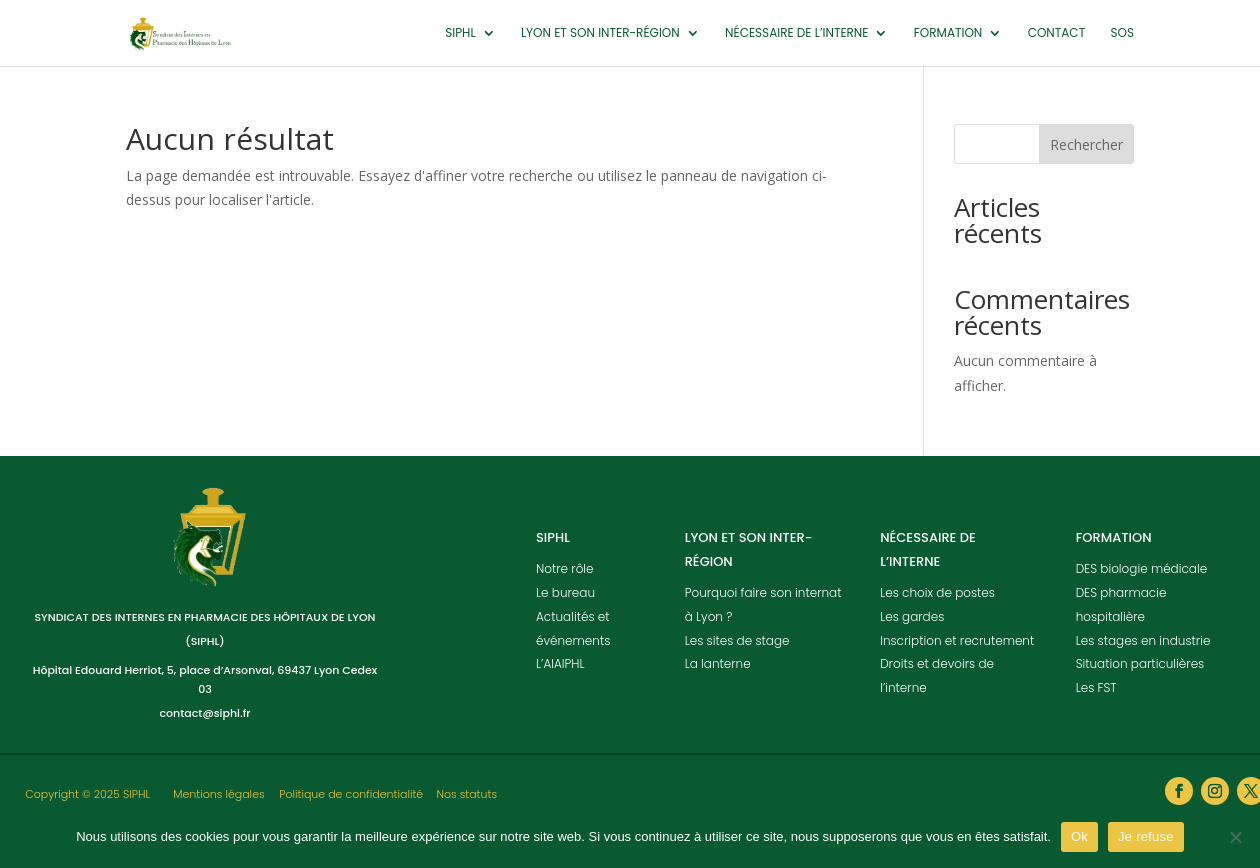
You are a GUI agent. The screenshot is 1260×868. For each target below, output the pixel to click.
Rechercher (1086, 144)
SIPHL (460, 33)
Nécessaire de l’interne (796, 33)
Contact (1056, 33)
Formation (948, 33)
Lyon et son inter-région (600, 33)
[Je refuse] (1235, 837)
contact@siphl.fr (204, 713)
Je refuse (1146, 836)
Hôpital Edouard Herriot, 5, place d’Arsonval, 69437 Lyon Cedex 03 (205, 679)
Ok (1079, 836)
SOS (1122, 33)
